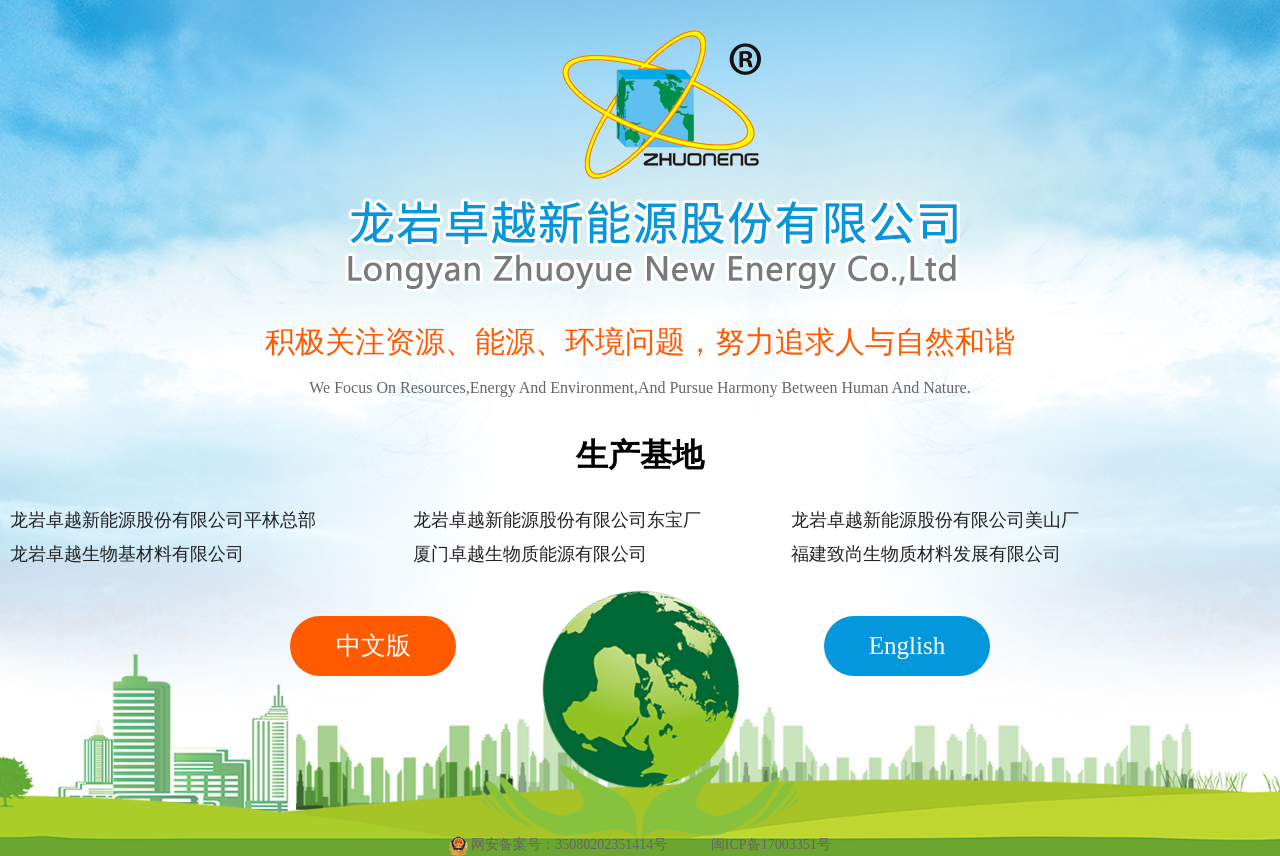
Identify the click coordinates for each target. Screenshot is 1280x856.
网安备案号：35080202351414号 (558, 846)
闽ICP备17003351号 (771, 844)
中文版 (373, 645)
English (907, 645)
